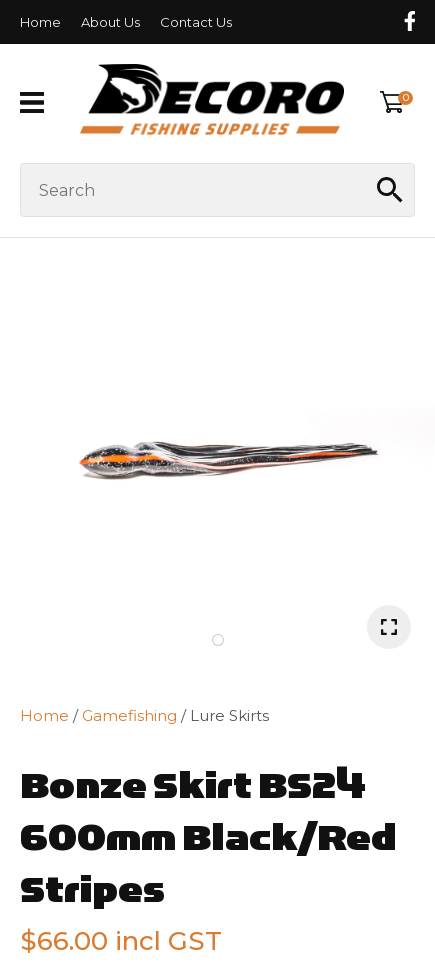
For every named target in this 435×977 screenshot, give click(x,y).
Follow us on (409, 21)
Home (40, 22)
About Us (110, 22)
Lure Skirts (229, 715)
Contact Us (196, 22)
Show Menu (32, 102)
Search (391, 190)
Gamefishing (129, 715)
